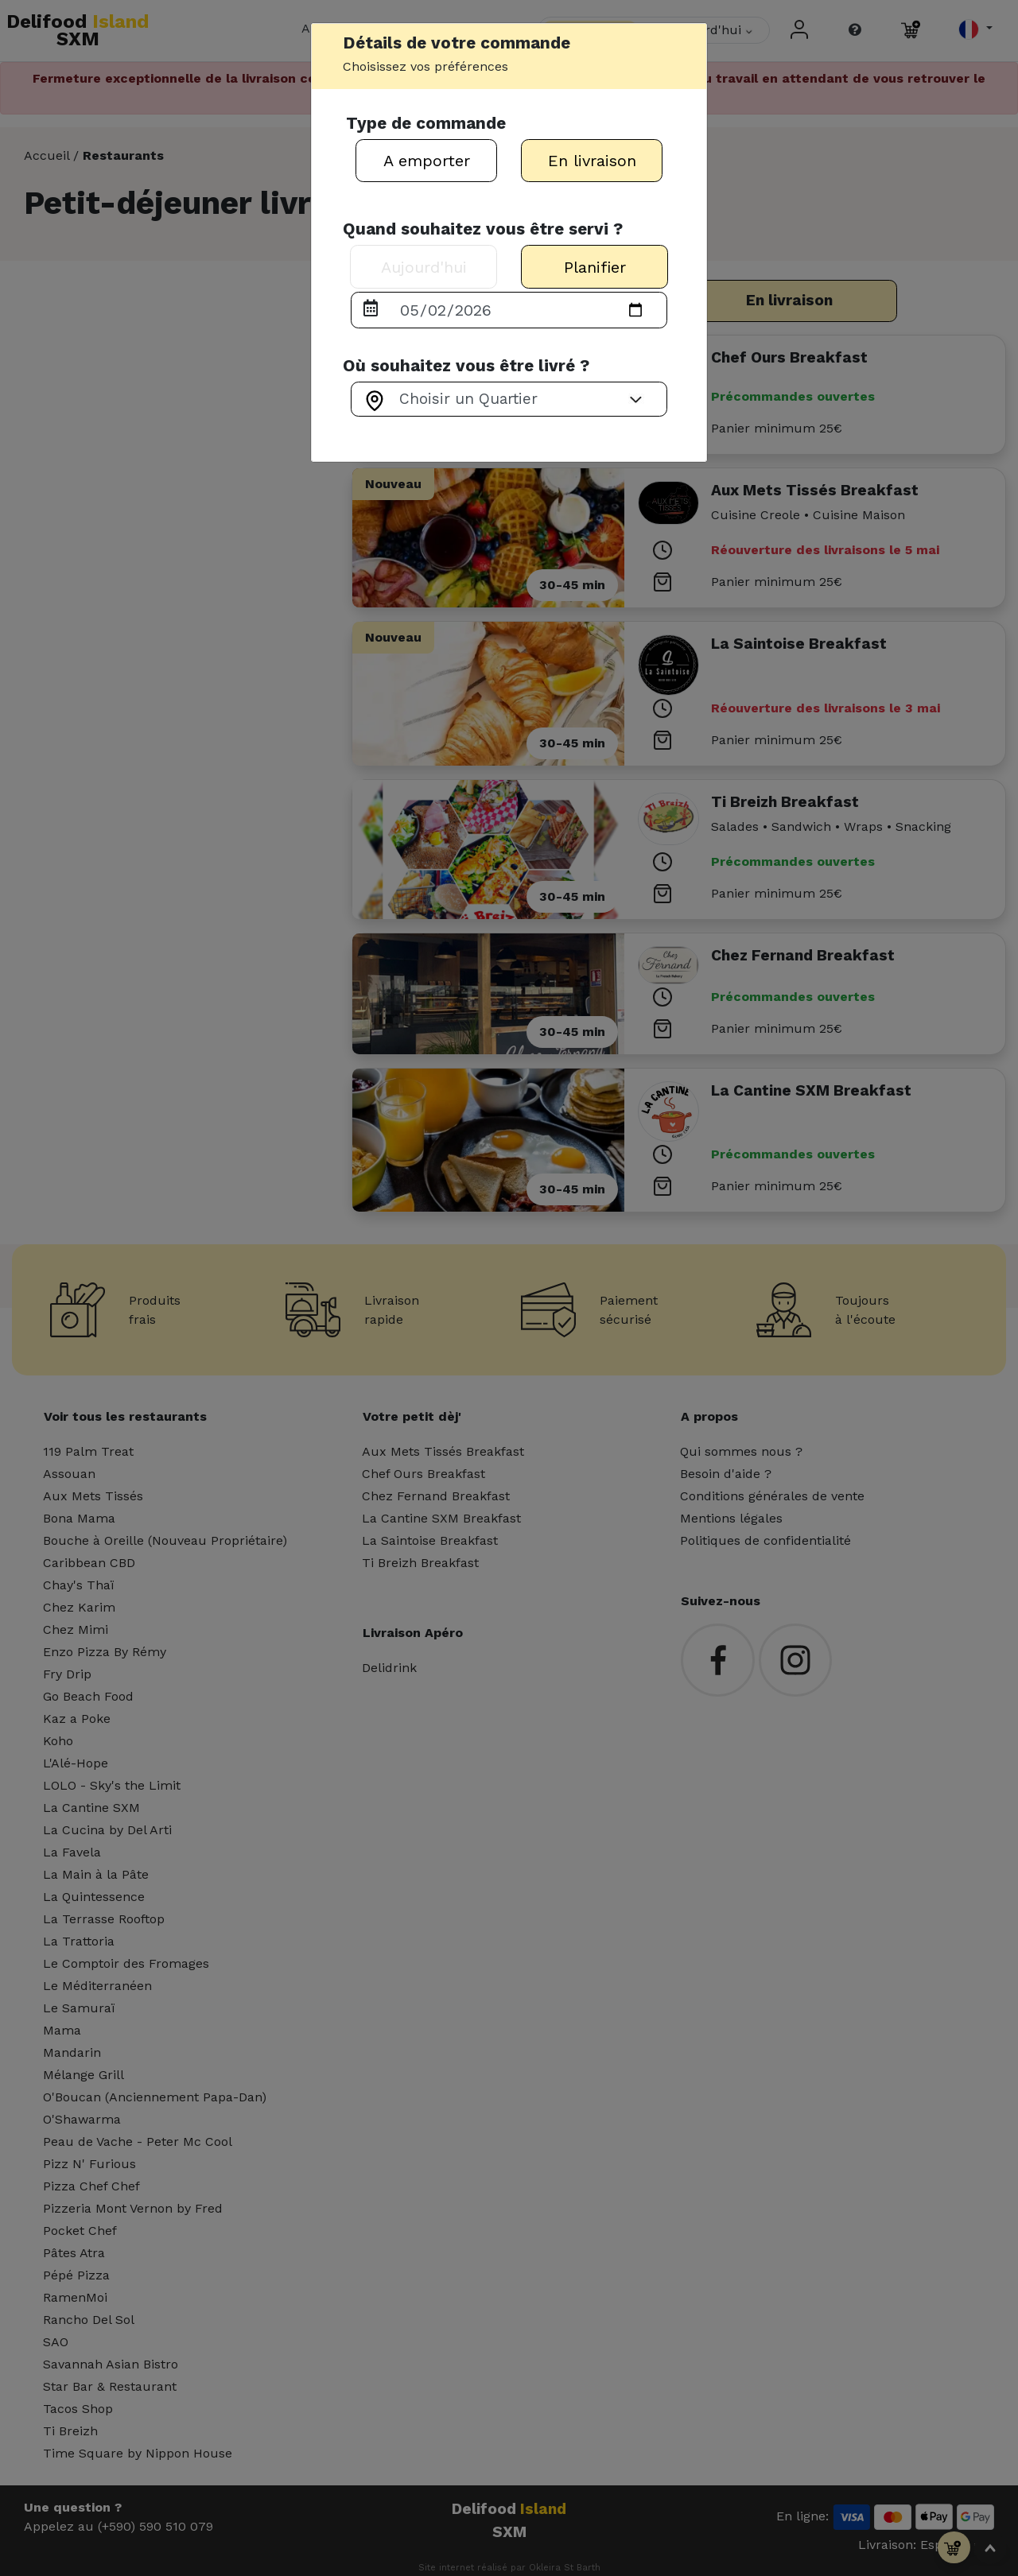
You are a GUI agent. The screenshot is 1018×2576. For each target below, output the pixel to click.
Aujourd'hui (424, 267)
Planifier (595, 267)
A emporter (426, 160)
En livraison (592, 160)
